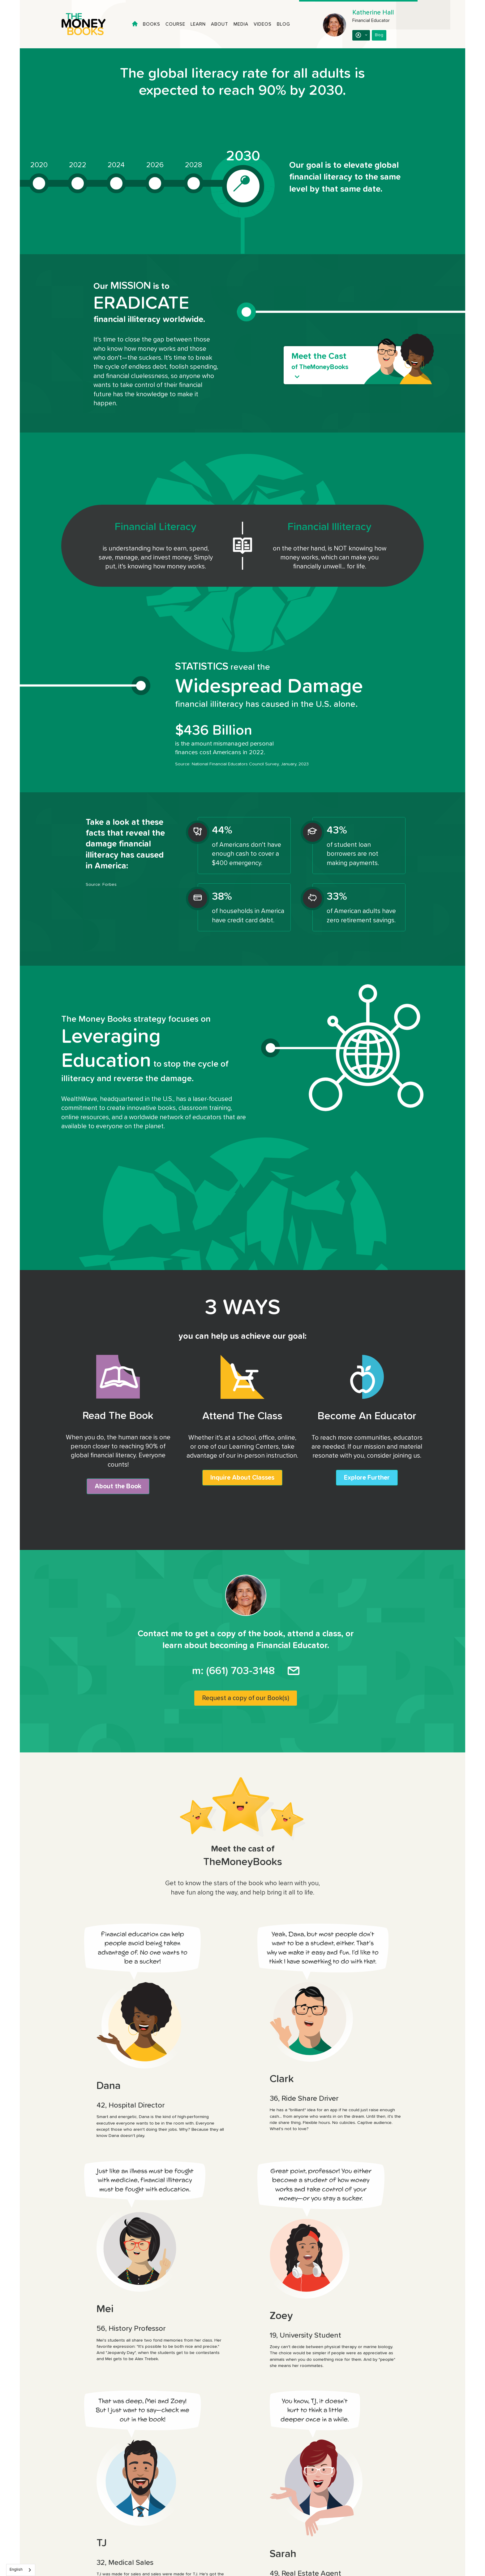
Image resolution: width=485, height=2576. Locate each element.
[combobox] (20, 2570)
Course (175, 24)
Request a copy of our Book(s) (245, 1698)
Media (241, 24)
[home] (89, 24)
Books (151, 24)
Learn (198, 24)
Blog (283, 24)
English (16, 2570)
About (219, 24)
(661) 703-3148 (240, 1671)
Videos (263, 24)
